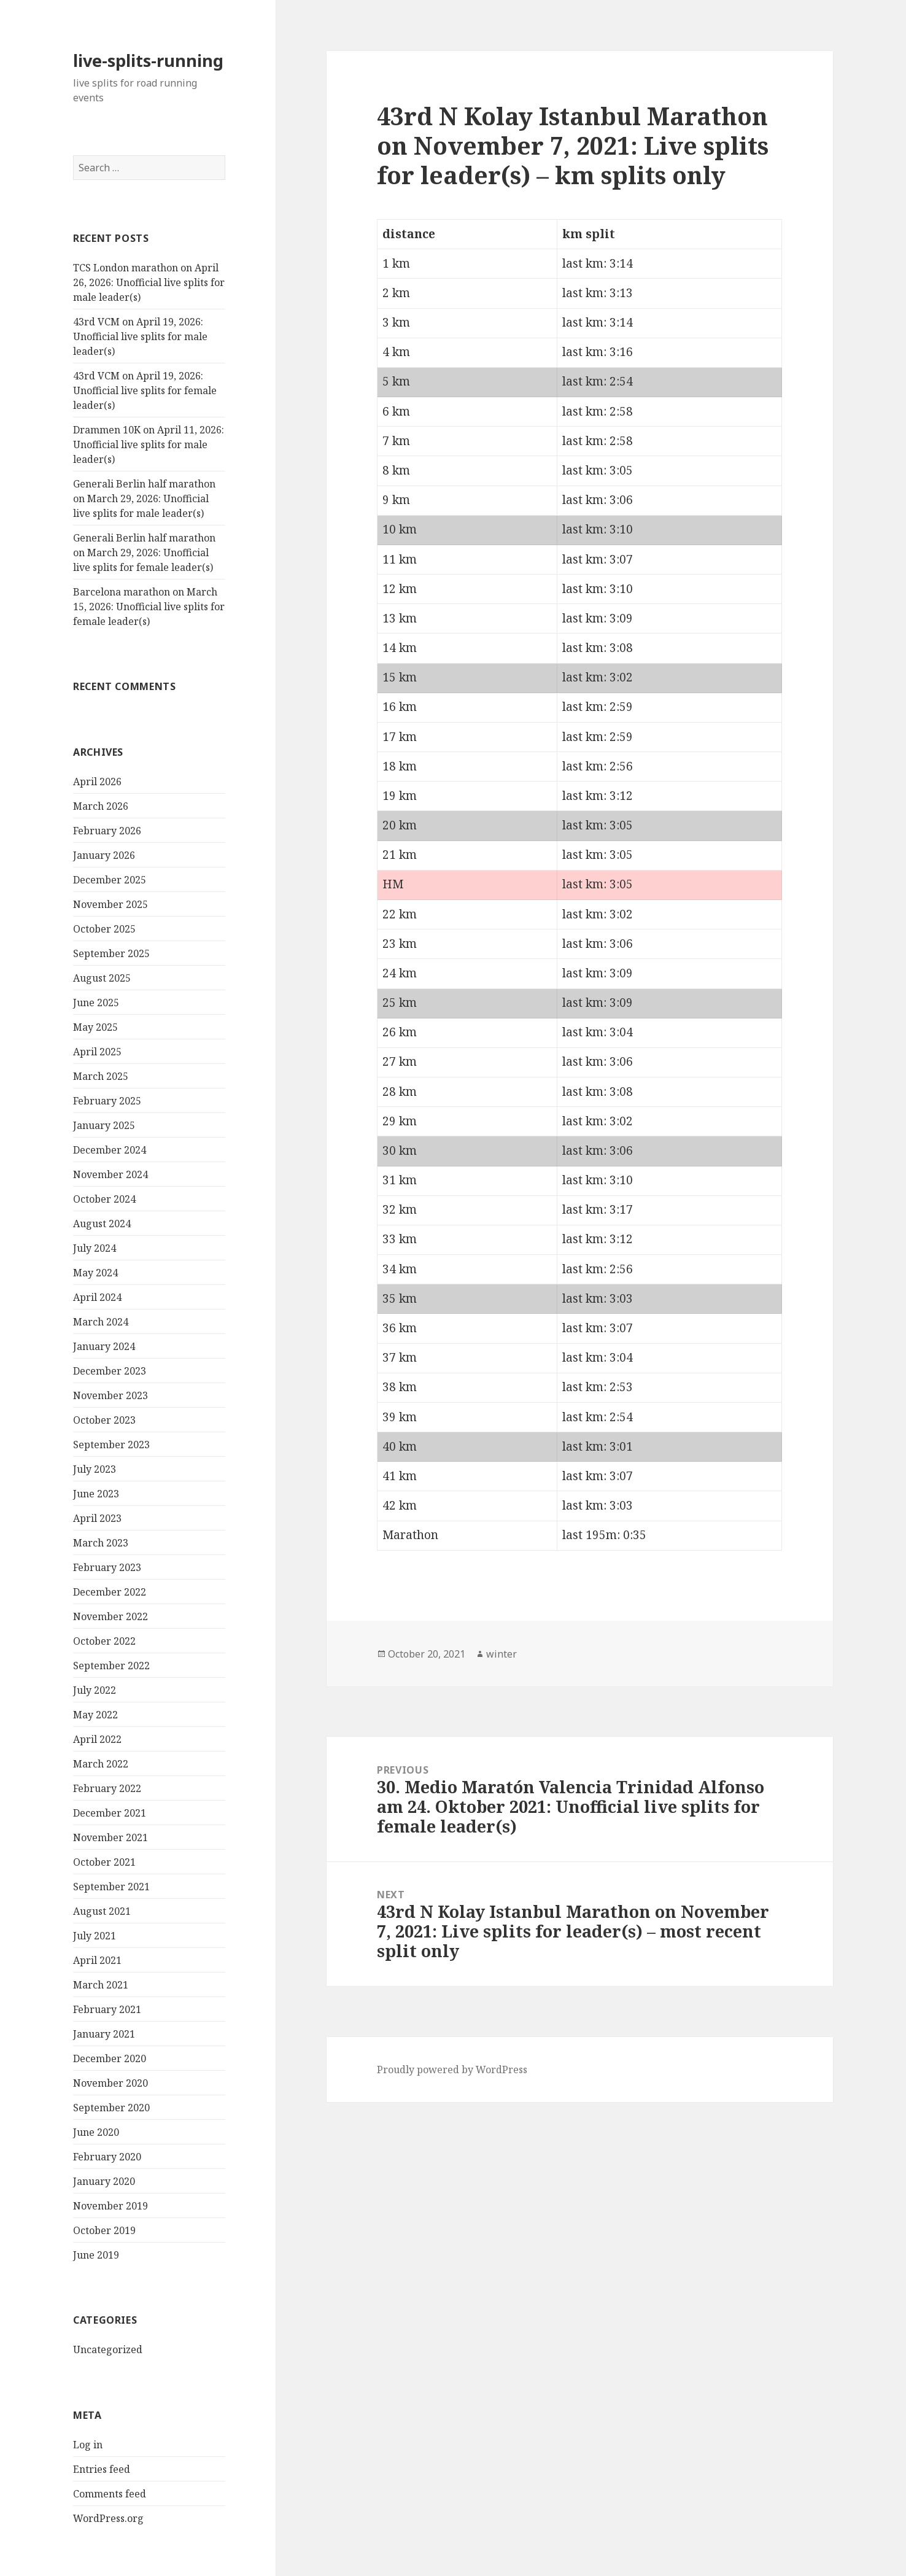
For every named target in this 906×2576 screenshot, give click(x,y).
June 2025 (96, 1002)
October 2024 (104, 1199)
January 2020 (104, 2181)
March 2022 (100, 1764)
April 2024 (97, 1297)
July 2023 (94, 1469)
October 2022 (104, 1641)
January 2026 (104, 855)
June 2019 (96, 2255)
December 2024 (109, 1150)
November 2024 (110, 1174)
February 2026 (107, 830)
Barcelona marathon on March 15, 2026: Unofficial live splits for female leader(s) (149, 606)
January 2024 (104, 1346)
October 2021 (104, 1862)
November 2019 (110, 2206)
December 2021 (109, 1813)
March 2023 (100, 1543)
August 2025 (102, 978)
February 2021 (107, 2009)
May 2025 (95, 1027)
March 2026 (100, 806)
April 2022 (97, 1739)
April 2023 (97, 1518)
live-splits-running (148, 60)
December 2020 (109, 2058)
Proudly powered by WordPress (452, 2069)
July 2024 (94, 1248)
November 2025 (110, 904)
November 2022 (110, 1616)
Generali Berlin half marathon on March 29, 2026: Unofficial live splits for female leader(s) (144, 552)
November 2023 (110, 1395)
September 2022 (111, 1665)
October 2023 (104, 1420)
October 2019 (104, 2230)
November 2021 (110, 1837)
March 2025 (100, 1076)
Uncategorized (107, 2349)
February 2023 (107, 1567)
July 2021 (94, 1935)
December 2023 (109, 1371)
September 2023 (111, 1444)
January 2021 (104, 2034)
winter (501, 1654)
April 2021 (97, 1960)
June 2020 (96, 2132)
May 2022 (95, 1714)
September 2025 (111, 953)
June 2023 (96, 1493)
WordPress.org (108, 2518)
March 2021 (100, 1985)
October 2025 (104, 929)
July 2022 (94, 1690)
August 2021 (102, 1911)
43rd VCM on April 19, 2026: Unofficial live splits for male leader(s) (140, 336)
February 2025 (107, 1101)
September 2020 (111, 2107)
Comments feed (109, 2493)
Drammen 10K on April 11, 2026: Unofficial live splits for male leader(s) (148, 444)
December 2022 (109, 1592)
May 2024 (95, 1272)
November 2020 (110, 2083)
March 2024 (100, 1322)
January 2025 (104, 1125)
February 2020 (107, 2156)
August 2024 (102, 1223)
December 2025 (109, 879)
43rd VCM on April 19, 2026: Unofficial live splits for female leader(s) (145, 390)
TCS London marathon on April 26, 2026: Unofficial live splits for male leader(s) (149, 282)
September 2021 (111, 1886)
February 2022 (107, 1788)
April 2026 (97, 781)
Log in (88, 2444)
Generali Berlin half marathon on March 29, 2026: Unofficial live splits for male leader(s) (144, 498)
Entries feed (101, 2469)
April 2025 (97, 1051)
